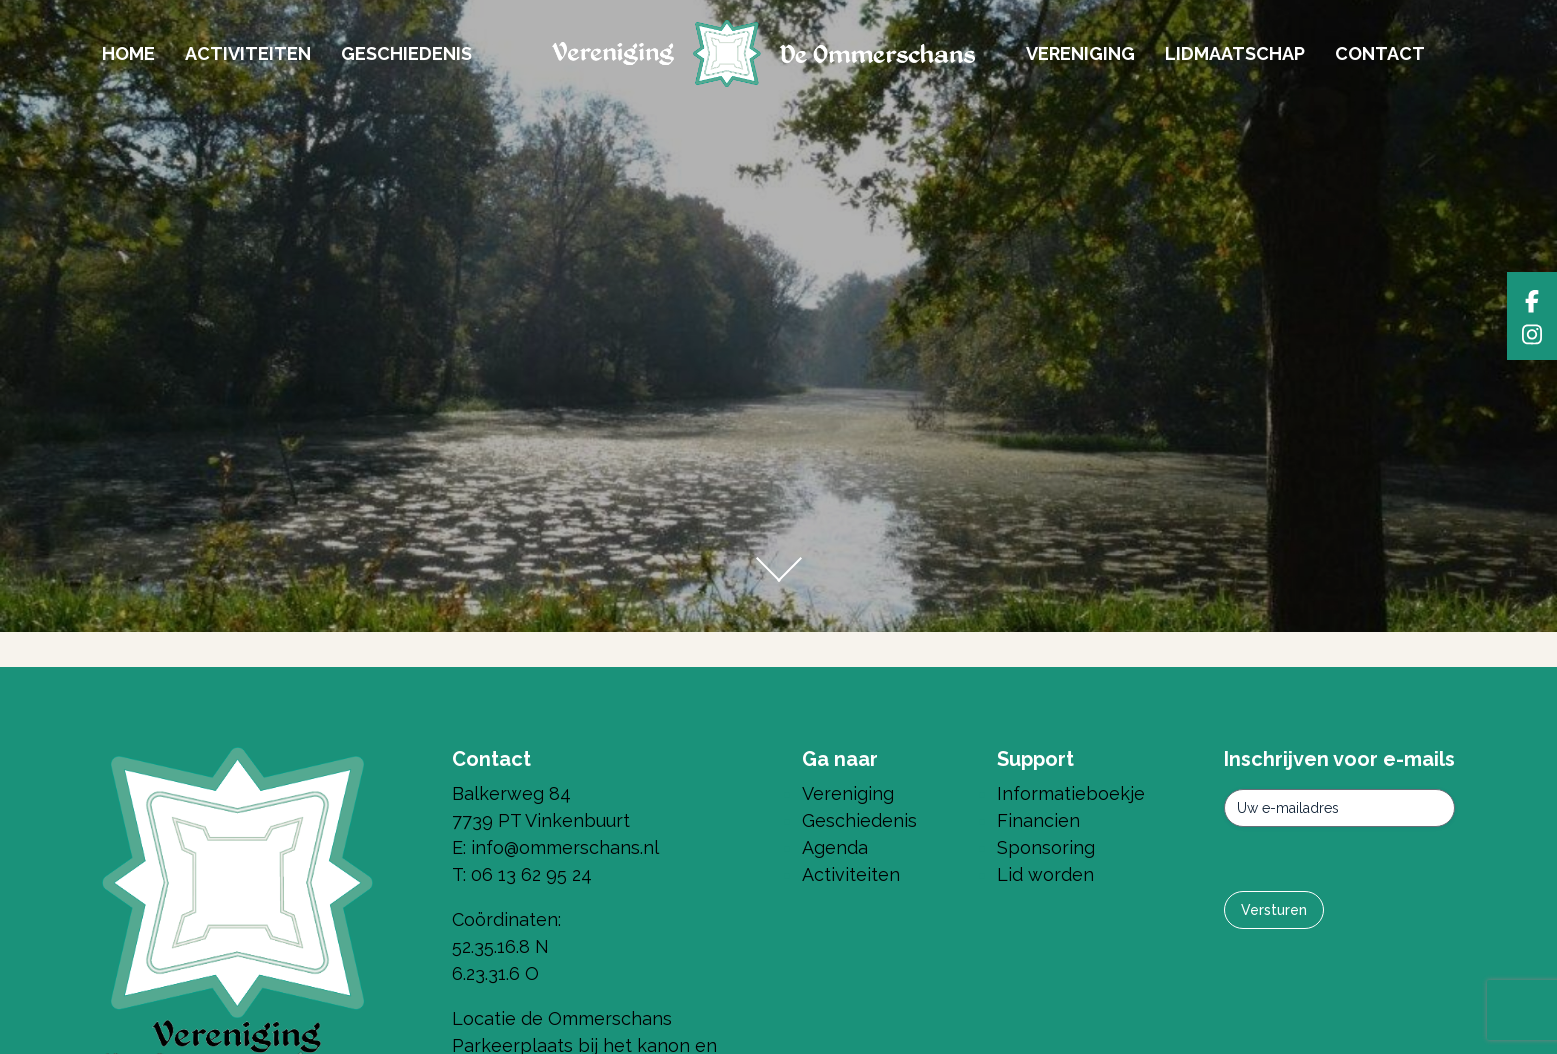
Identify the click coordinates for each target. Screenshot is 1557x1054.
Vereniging (1080, 53)
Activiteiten (248, 53)
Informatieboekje (1071, 793)
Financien (1038, 820)
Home (128, 53)
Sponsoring (1046, 847)
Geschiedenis (406, 53)
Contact (1380, 53)
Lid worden (1045, 874)
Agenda (835, 847)
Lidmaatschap (1235, 53)
